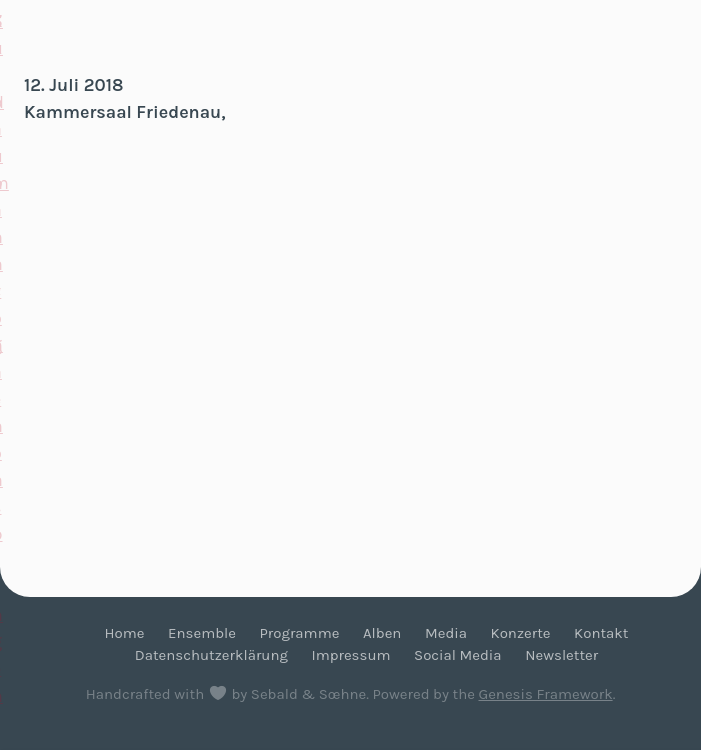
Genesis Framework (545, 694)
